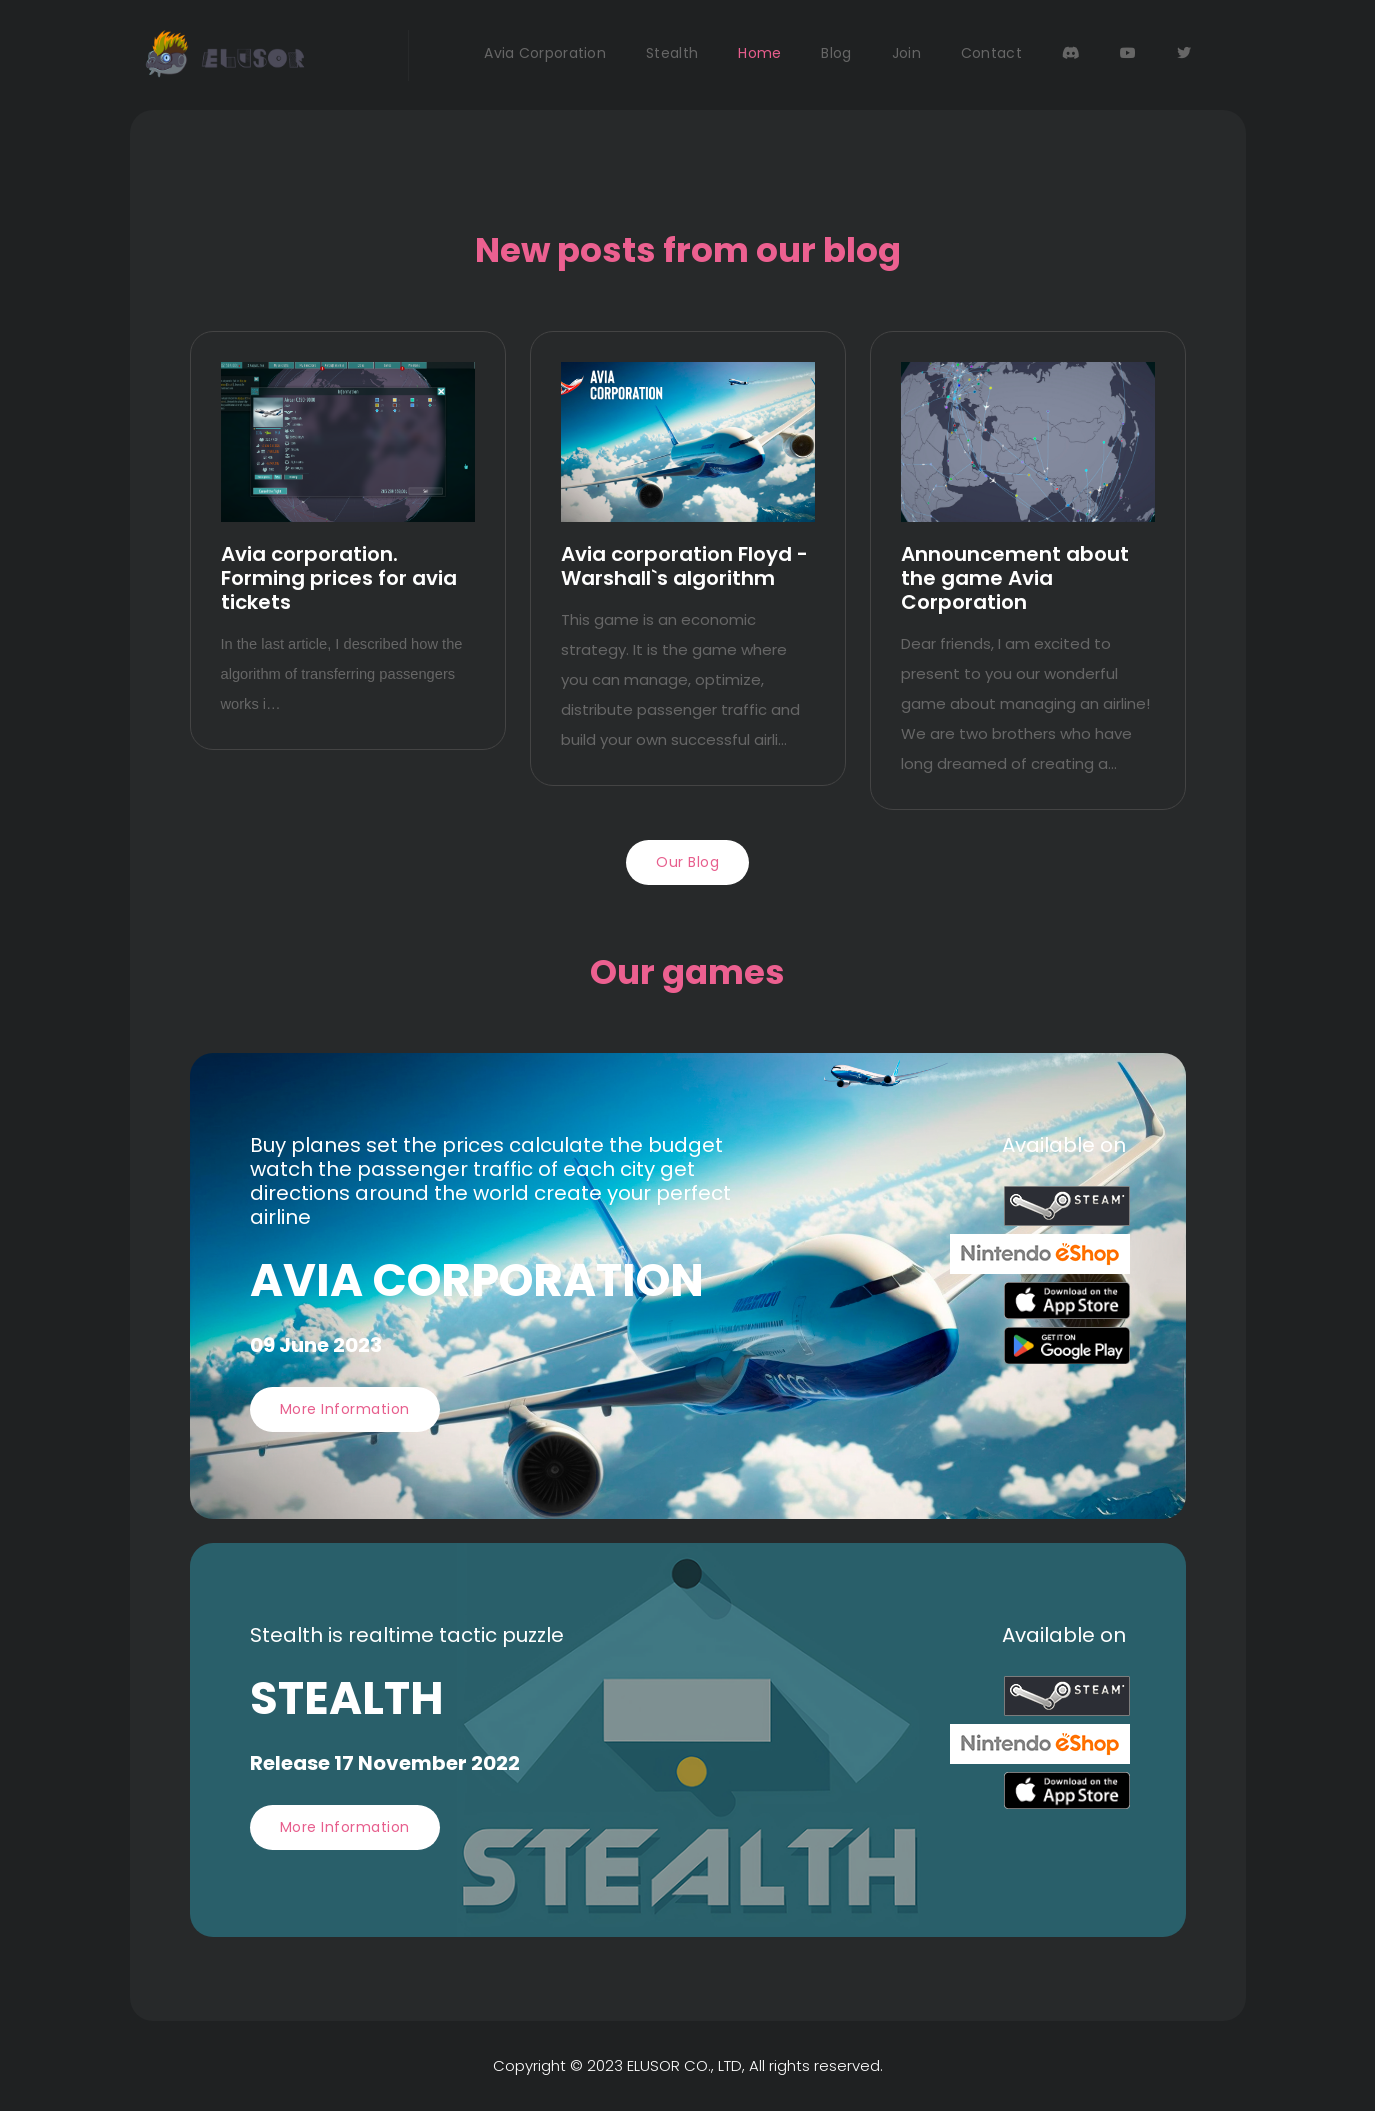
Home (759, 53)
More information (345, 1409)
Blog (836, 53)
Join (906, 53)
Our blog (687, 862)
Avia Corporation (545, 53)
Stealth (672, 53)
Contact (991, 53)
